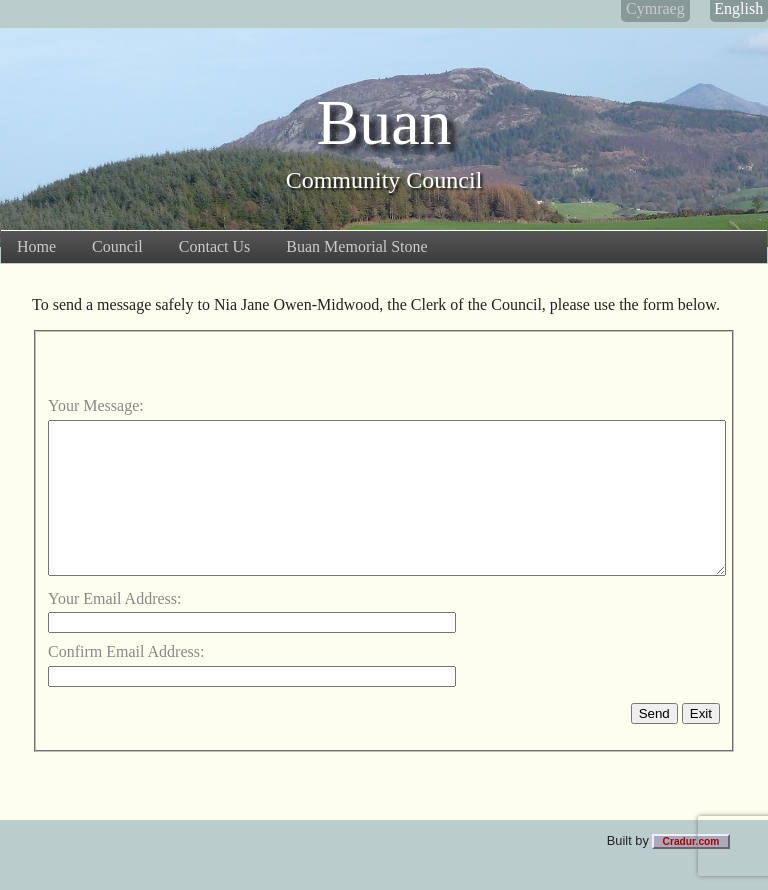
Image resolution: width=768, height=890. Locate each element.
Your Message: (96, 405)
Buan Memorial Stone (356, 246)
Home (36, 246)
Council (117, 246)
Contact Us (215, 246)
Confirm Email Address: (126, 681)
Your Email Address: (115, 628)
